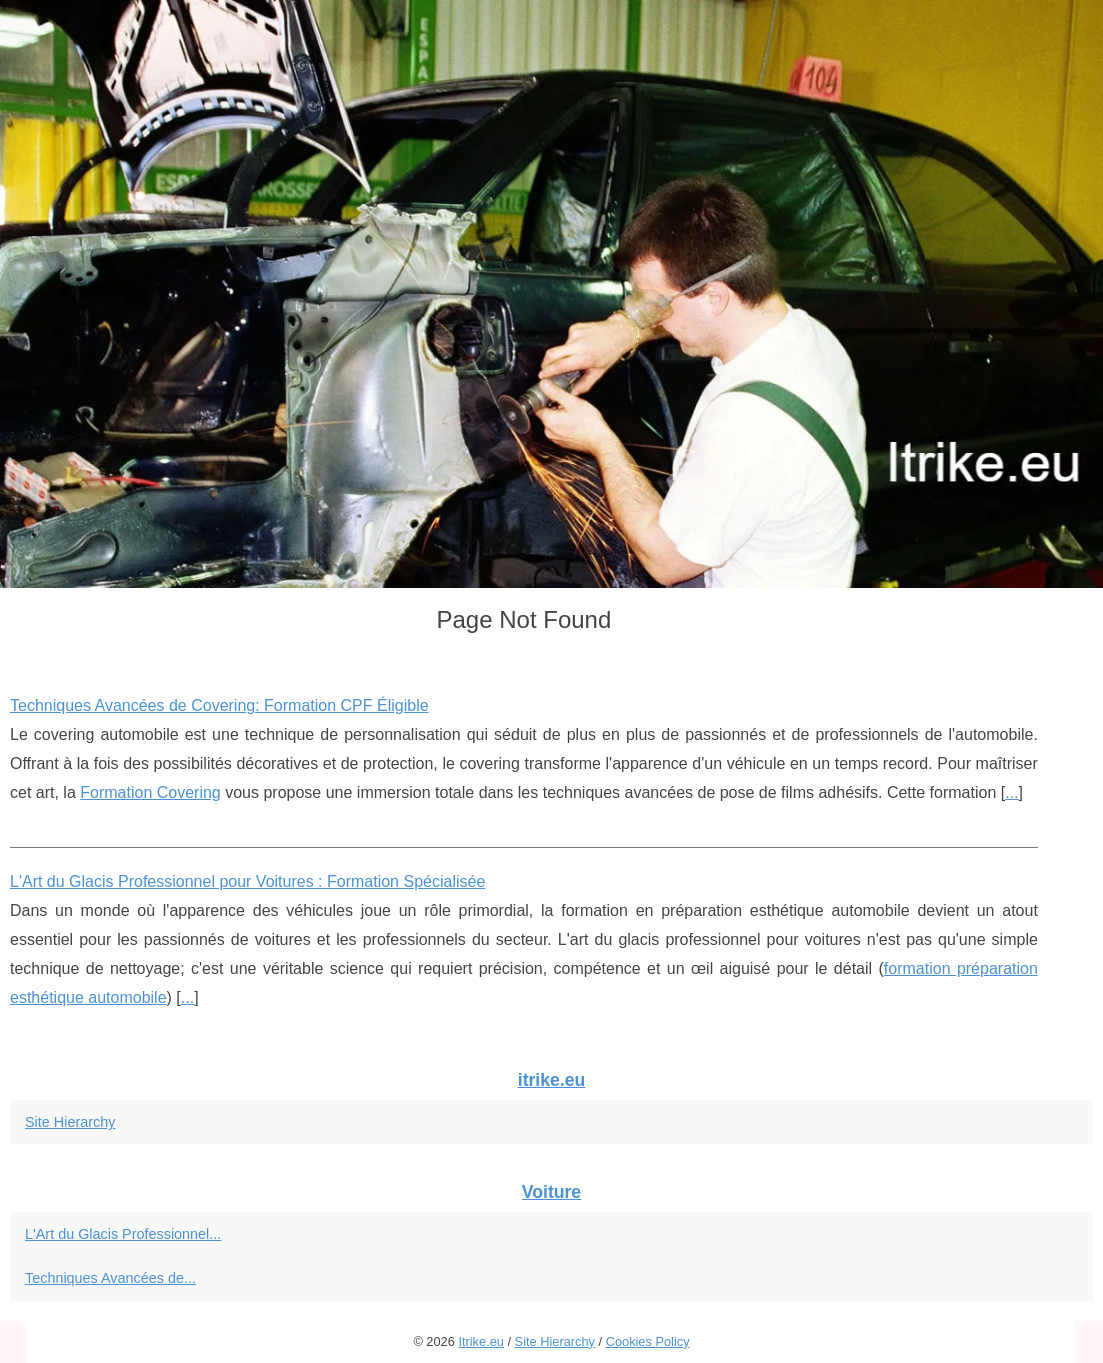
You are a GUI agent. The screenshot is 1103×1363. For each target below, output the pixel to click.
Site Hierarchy (70, 1122)
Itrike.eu (481, 1341)
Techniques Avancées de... (110, 1278)
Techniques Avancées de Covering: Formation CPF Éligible (219, 705)
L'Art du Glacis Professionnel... (123, 1234)
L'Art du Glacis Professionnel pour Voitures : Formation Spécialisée (247, 881)
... (1011, 792)
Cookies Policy (648, 1341)
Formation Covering (150, 792)
